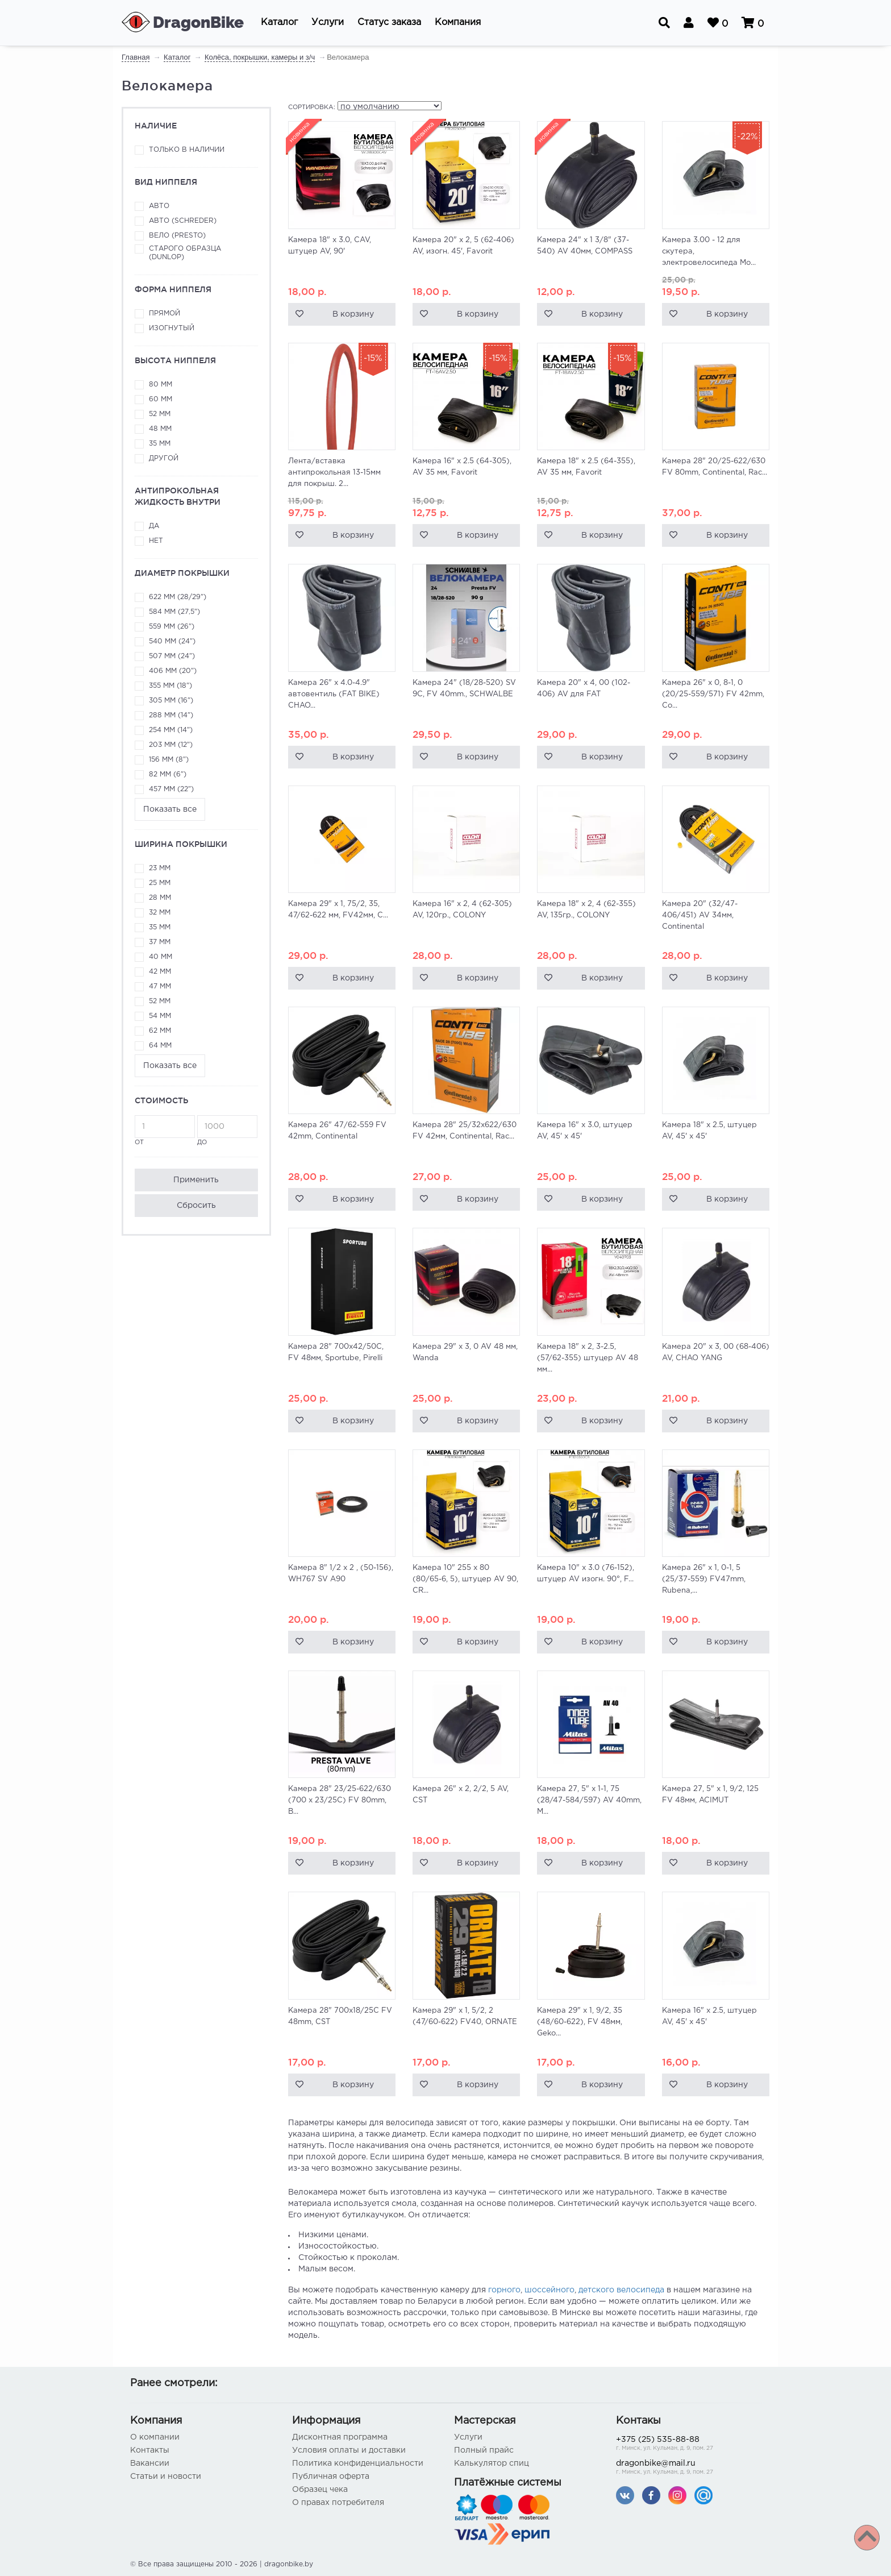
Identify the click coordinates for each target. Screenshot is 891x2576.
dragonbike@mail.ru (688, 2468)
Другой (163, 458)
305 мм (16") (171, 700)
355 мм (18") (170, 686)
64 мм (160, 1045)
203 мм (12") (171, 745)
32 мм (159, 912)
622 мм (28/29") (177, 597)
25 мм (159, 883)
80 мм (160, 384)
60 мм (160, 399)
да (154, 526)
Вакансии (149, 2463)
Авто (159, 206)
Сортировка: (311, 107)
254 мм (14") (171, 730)
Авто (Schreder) (182, 221)
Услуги (468, 2437)
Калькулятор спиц (491, 2463)
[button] (279, 22)
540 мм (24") (172, 641)
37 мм (159, 942)
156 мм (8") (169, 760)
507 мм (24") (172, 656)
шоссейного (549, 2290)
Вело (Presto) (177, 235)
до (227, 1130)
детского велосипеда (621, 2290)
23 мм (159, 868)
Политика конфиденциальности (357, 2463)
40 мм (160, 957)
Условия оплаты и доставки (349, 2450)
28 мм (160, 898)
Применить (196, 1180)
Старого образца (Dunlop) (185, 253)
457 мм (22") (171, 789)
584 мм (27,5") (174, 612)
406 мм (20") (173, 671)
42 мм (160, 972)
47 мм (160, 986)
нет (156, 541)
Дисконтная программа (340, 2437)
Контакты (149, 2450)
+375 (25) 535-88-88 (688, 2444)
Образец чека (320, 2489)
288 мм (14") (171, 715)
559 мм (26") (171, 627)
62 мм (160, 1031)
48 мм (160, 429)
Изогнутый (171, 328)
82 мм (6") (167, 774)
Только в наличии (186, 150)
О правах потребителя (338, 2502)
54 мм (160, 1016)
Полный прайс (484, 2450)
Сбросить (196, 1205)
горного (504, 2290)
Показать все (170, 809)
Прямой (164, 313)
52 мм (159, 414)
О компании (155, 2437)
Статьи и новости (165, 2476)
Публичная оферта (330, 2476)
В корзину (353, 314)
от (165, 1130)
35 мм (159, 444)
